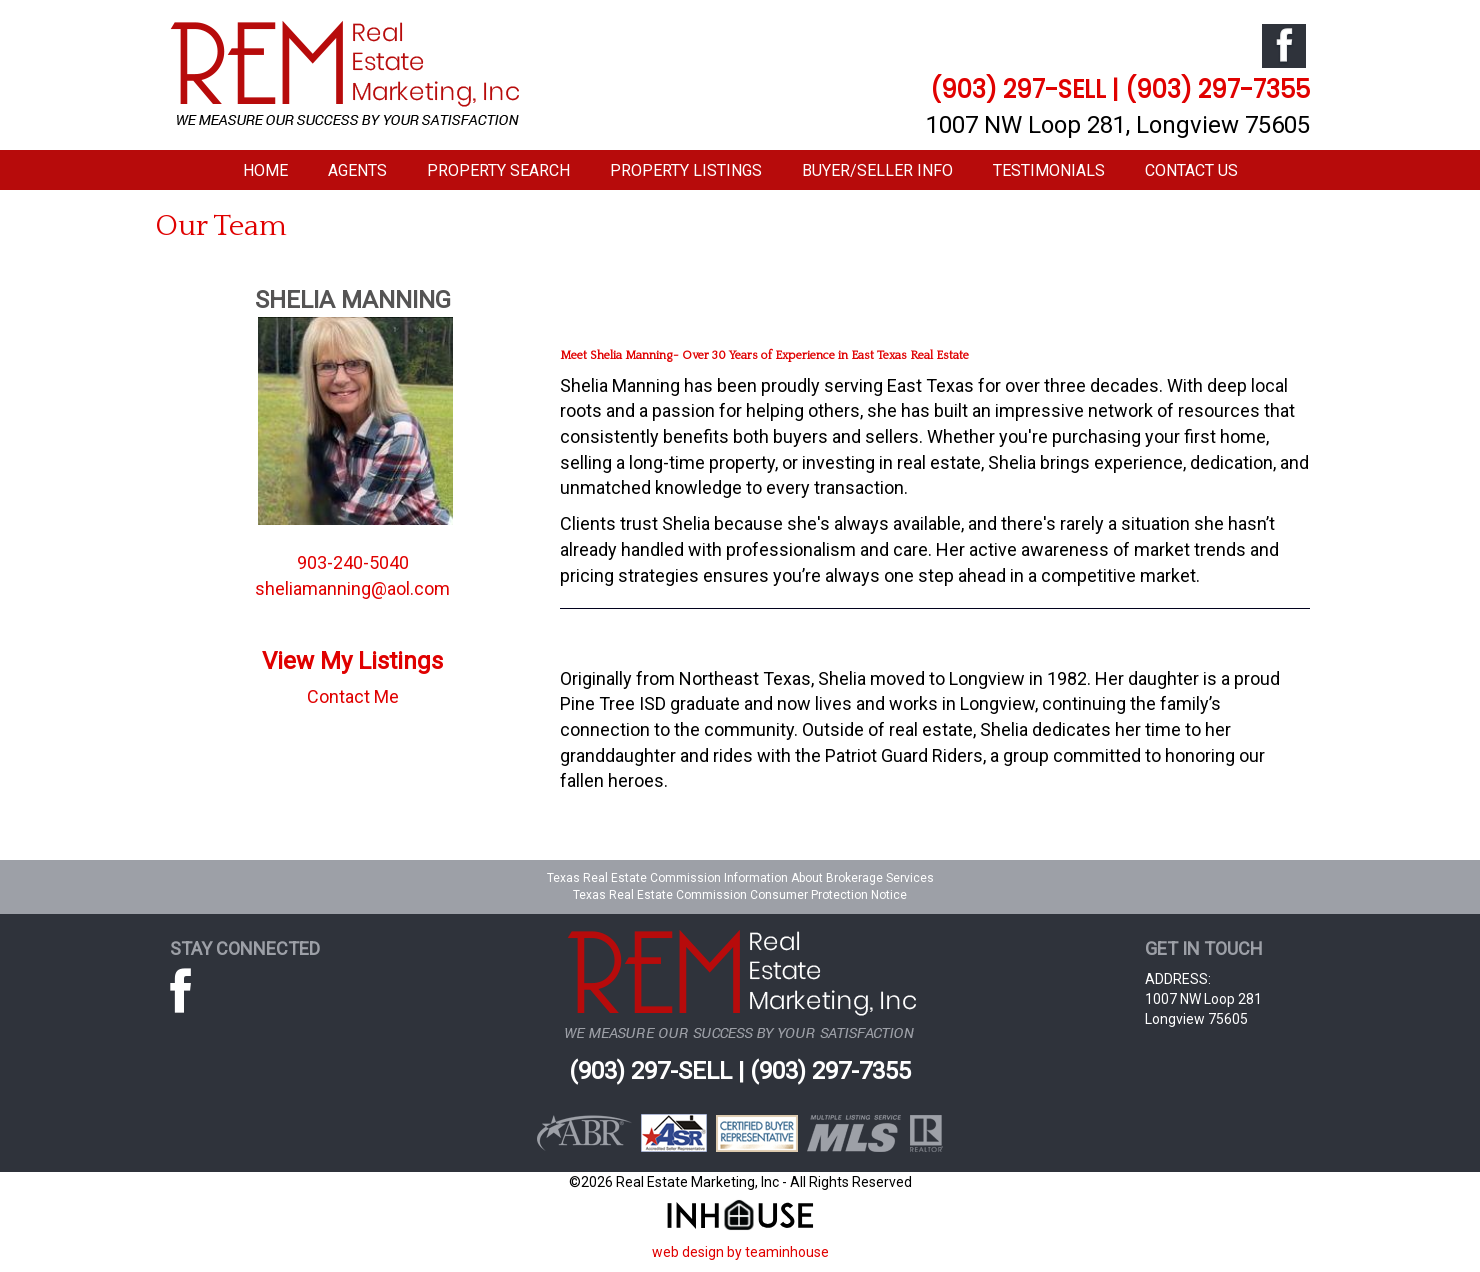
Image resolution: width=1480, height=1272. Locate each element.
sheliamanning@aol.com (352, 588)
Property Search (498, 170)
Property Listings (686, 170)
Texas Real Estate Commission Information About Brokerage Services (740, 878)
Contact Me (353, 696)
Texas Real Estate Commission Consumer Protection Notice (740, 895)
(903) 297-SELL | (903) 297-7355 (1120, 89)
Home (265, 170)
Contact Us (1191, 170)
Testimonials (1049, 170)
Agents (357, 170)
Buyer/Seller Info (877, 170)
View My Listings (352, 661)
